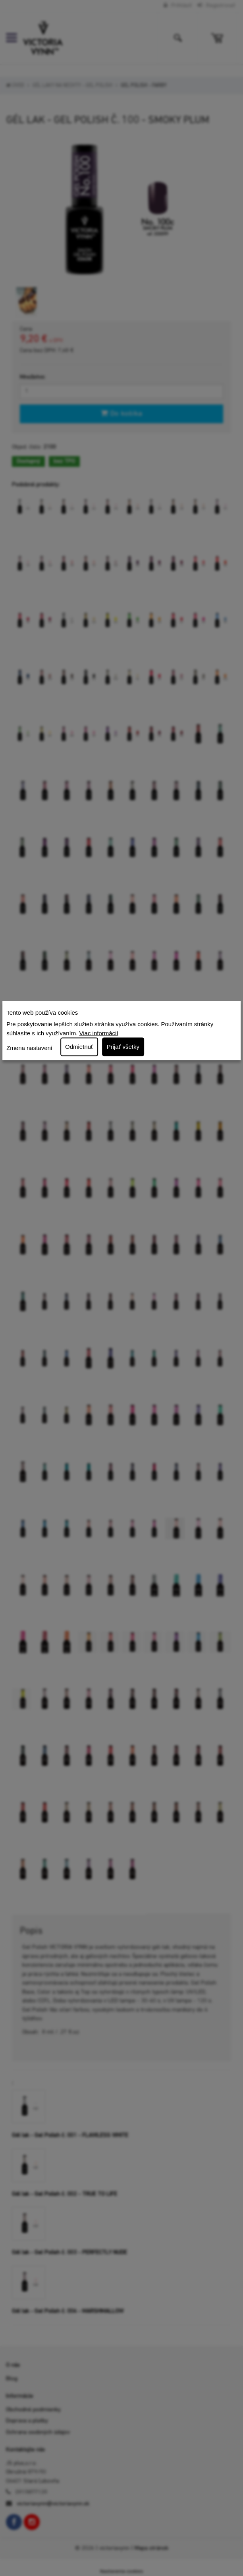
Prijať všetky (123, 1046)
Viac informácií (98, 1032)
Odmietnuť (79, 1046)
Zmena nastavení (29, 1047)
